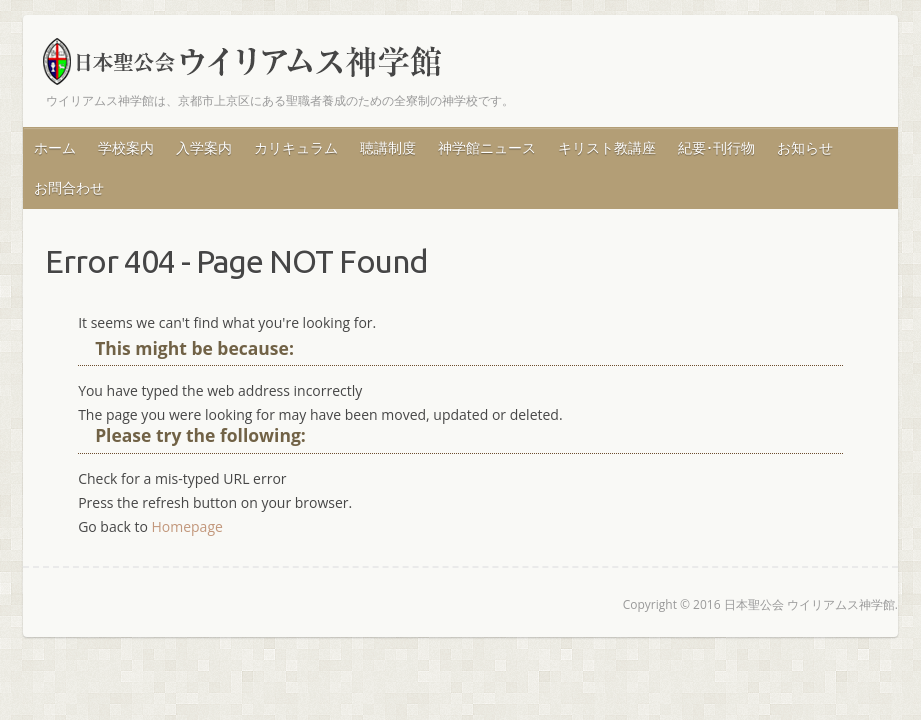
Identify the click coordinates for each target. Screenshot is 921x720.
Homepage (186, 526)
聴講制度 (388, 147)
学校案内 (126, 147)
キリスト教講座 (607, 147)
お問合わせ (69, 187)
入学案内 (204, 147)
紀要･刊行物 (716, 147)
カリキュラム (296, 147)
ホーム (55, 147)
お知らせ (805, 147)
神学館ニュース (487, 147)
